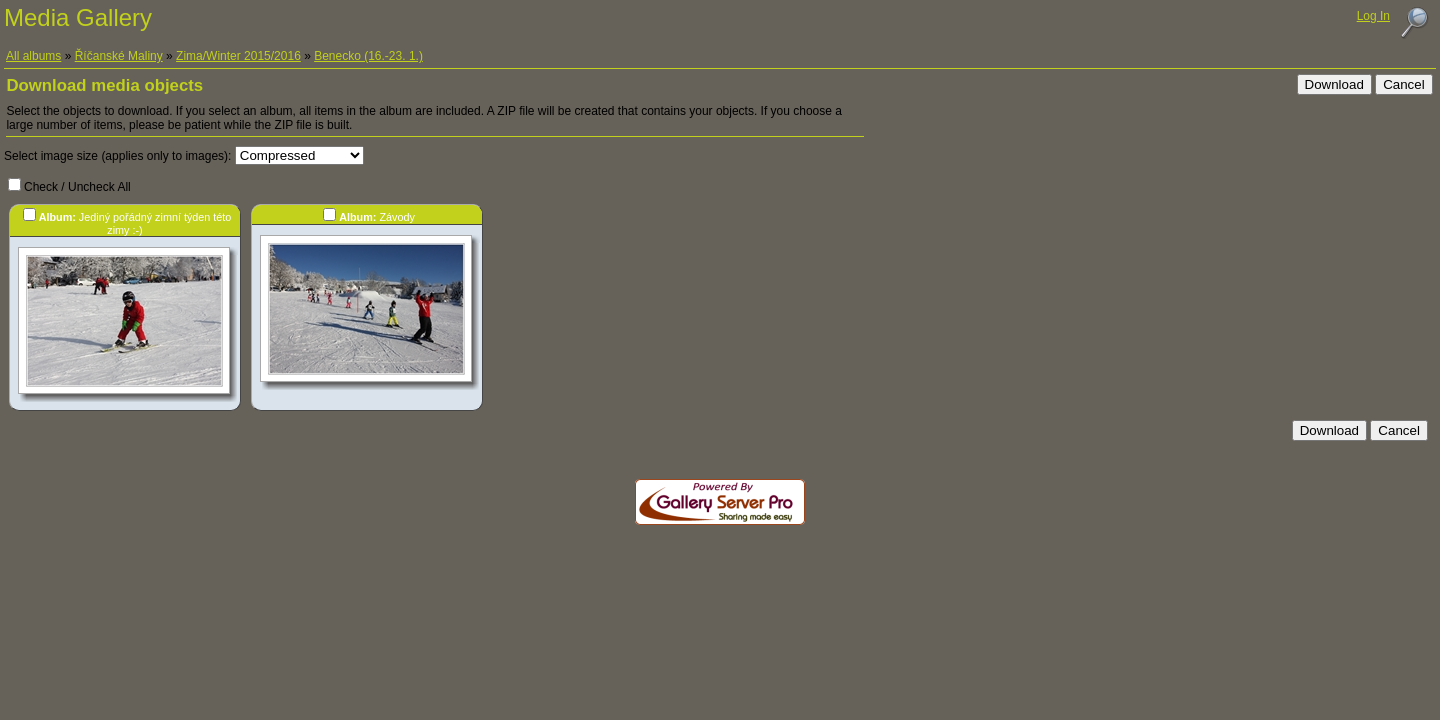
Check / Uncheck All (77, 187)
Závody (377, 217)
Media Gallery (78, 17)
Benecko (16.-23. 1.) (368, 56)
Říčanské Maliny (119, 56)
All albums (33, 56)
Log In (1373, 16)
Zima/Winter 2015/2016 (238, 56)
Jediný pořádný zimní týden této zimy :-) (135, 223)
